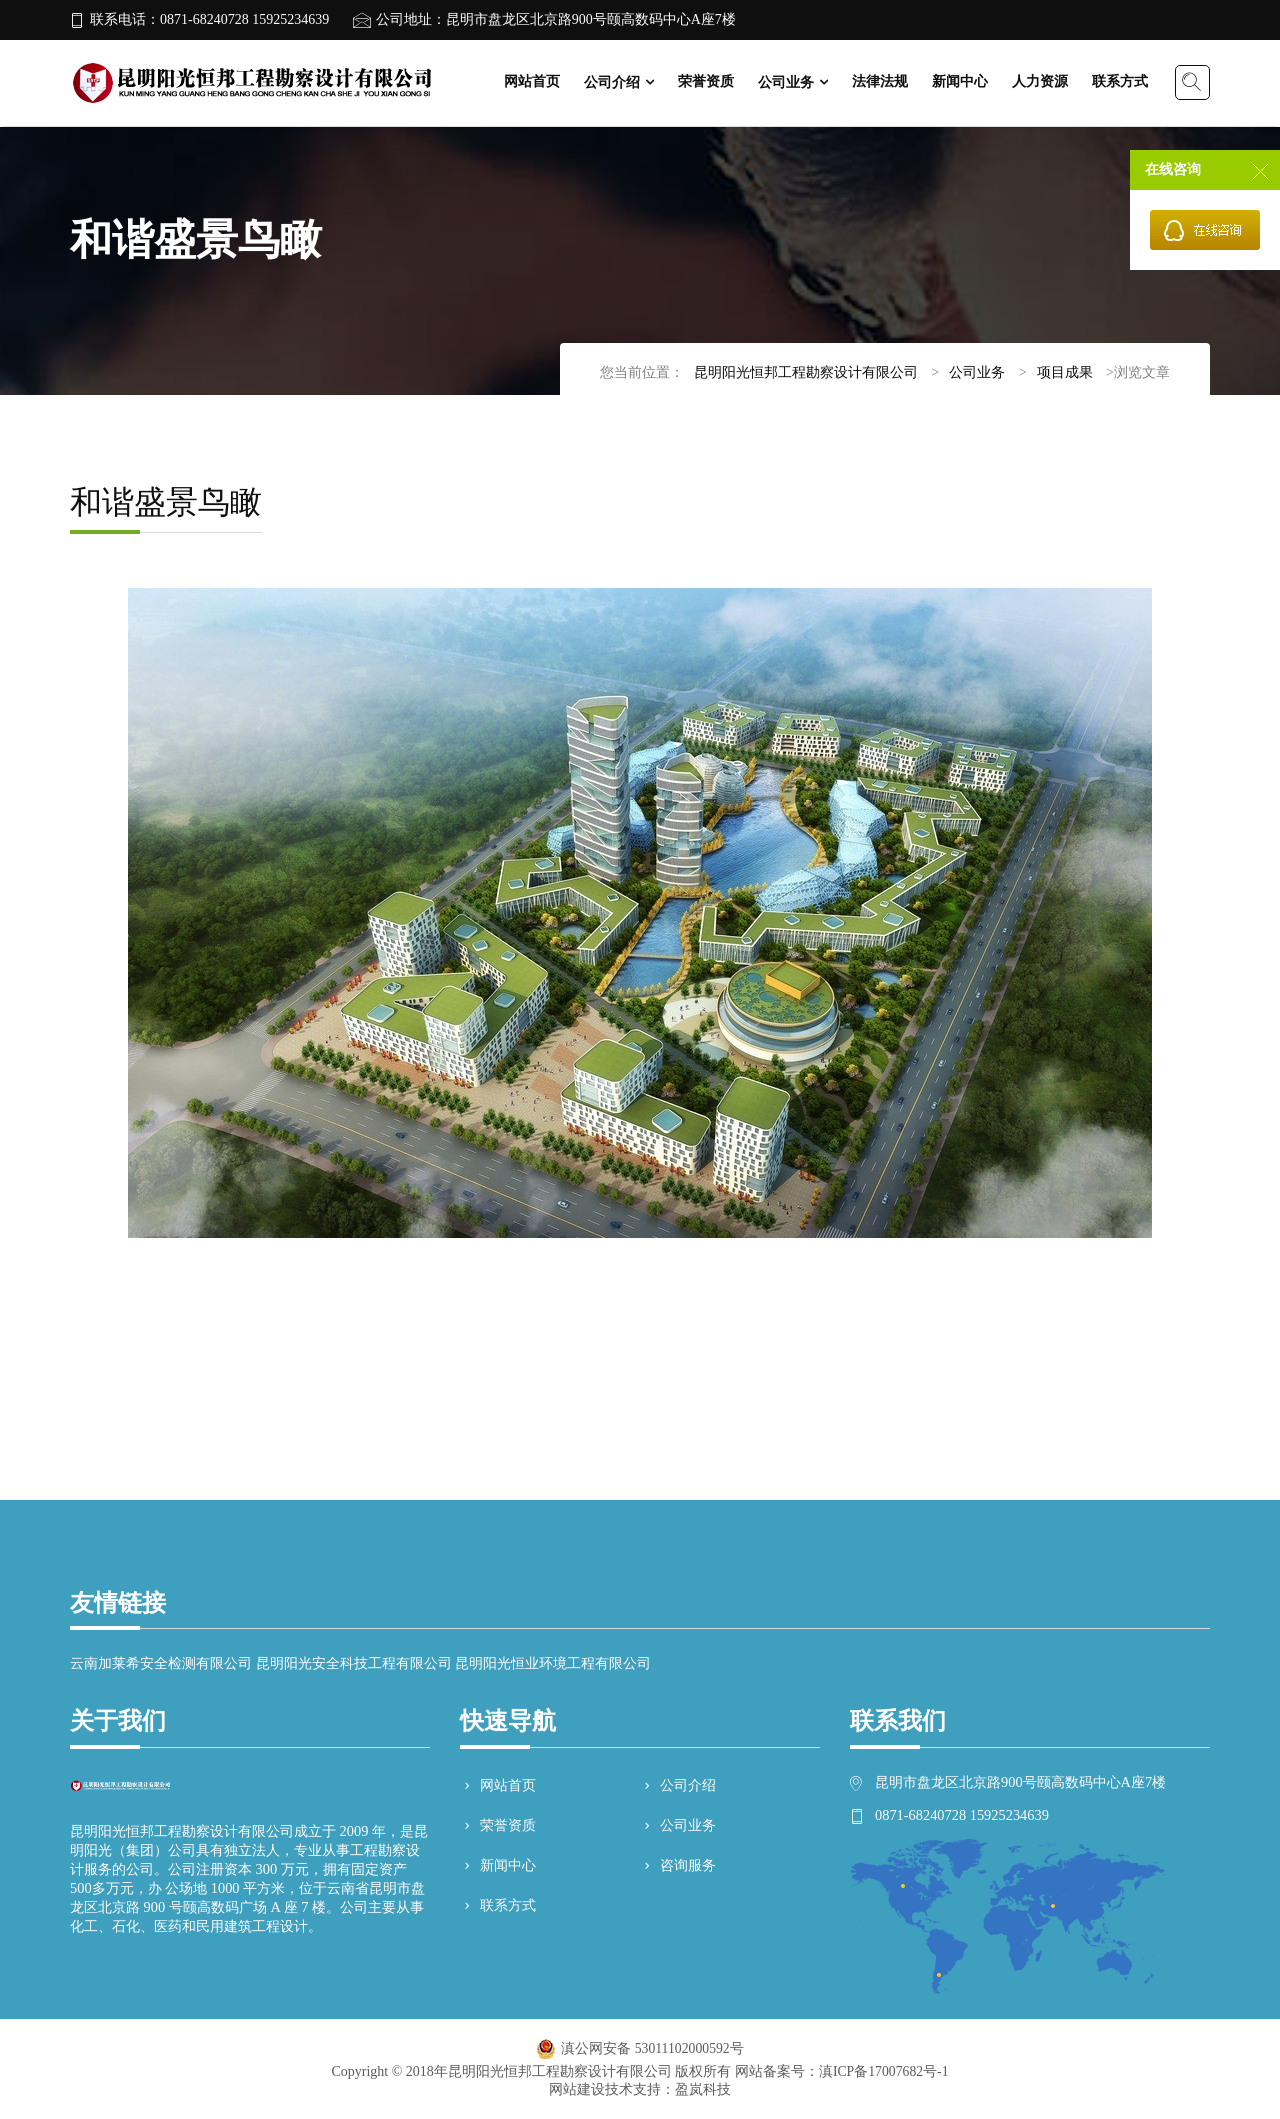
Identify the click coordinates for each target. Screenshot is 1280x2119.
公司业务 (786, 82)
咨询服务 (678, 1866)
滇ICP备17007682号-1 (883, 2071)
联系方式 (1120, 81)
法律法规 (880, 81)
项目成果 (1065, 372)
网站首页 (532, 81)
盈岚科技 (703, 2089)
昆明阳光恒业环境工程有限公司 (553, 1664)
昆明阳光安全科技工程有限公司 (354, 1664)
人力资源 (1040, 81)
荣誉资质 (706, 81)
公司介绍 (612, 82)
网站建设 (577, 2089)
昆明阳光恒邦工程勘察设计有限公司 (806, 372)
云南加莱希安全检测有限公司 (161, 1664)
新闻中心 (960, 81)
